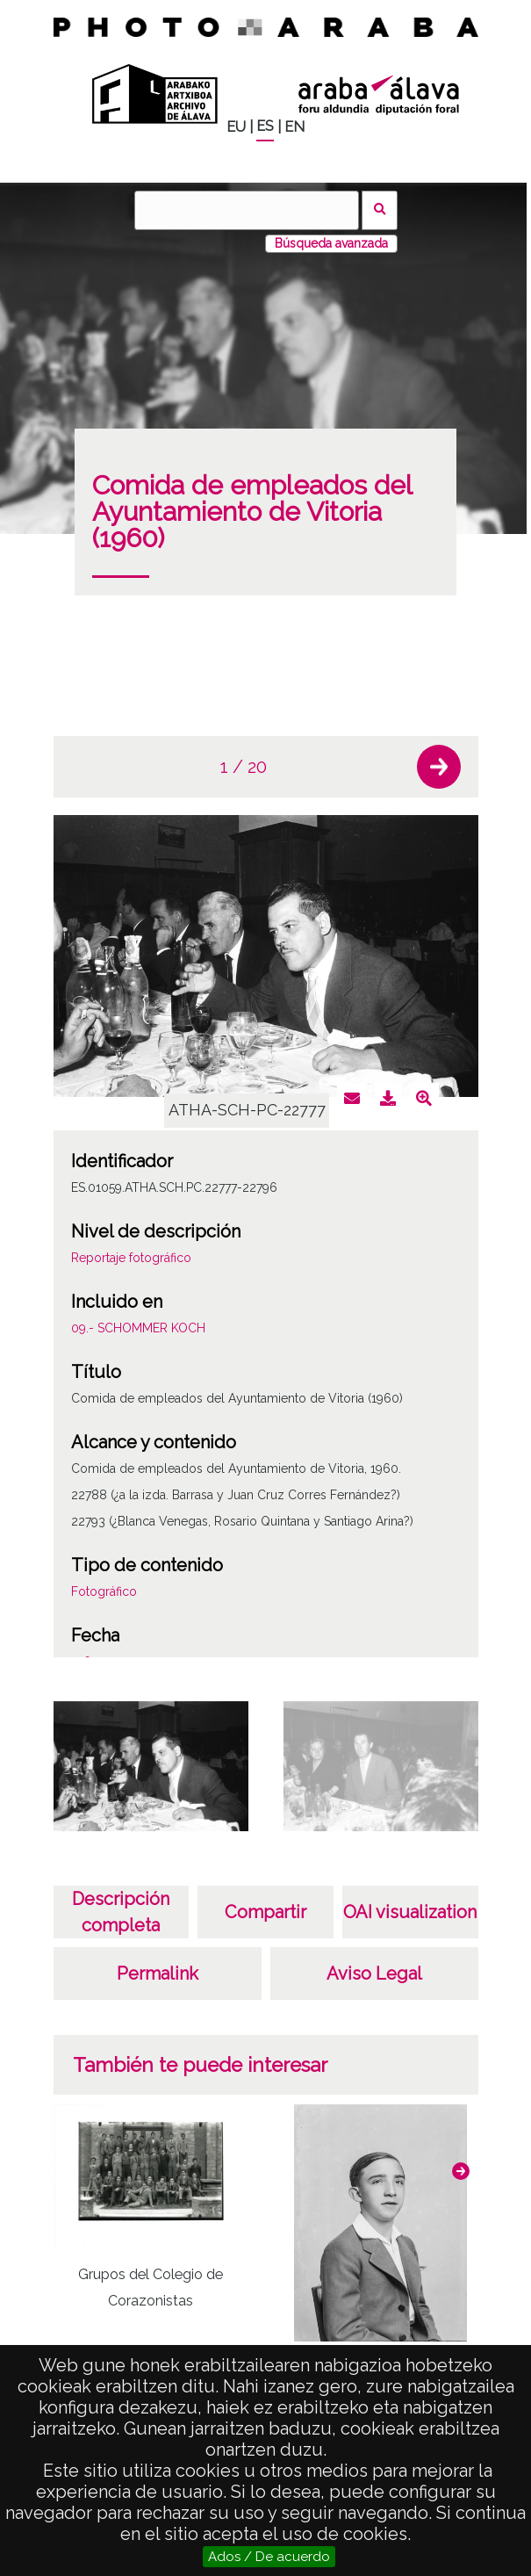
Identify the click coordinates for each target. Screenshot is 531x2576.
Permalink (157, 1973)
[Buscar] (246, 210)
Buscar (380, 210)
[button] (439, 767)
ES (265, 126)
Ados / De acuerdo (269, 2557)
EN (294, 127)
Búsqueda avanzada (331, 243)
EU (236, 127)
